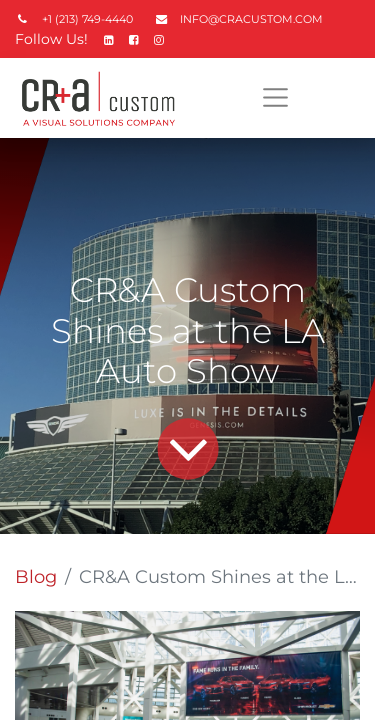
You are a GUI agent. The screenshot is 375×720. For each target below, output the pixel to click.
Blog (36, 577)
